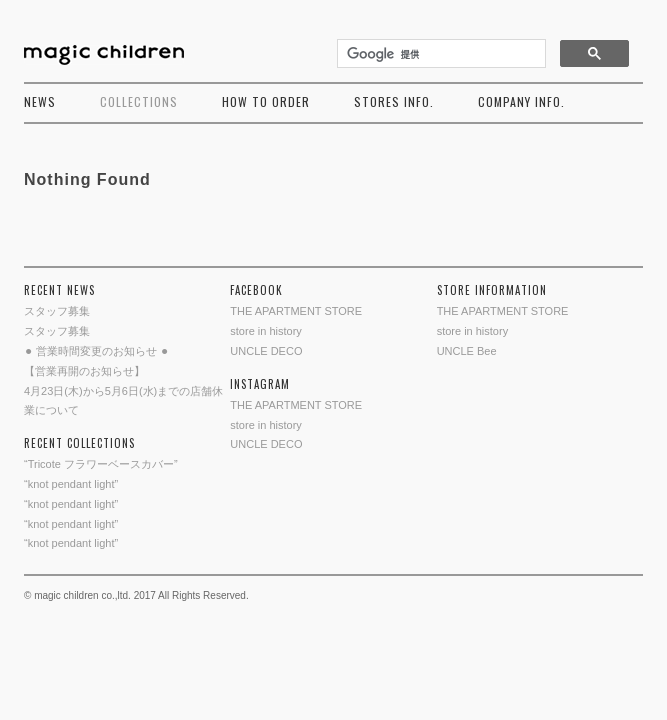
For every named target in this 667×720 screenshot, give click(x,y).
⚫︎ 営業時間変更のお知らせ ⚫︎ (96, 351)
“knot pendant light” (71, 484)
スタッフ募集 (57, 311)
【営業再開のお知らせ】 (84, 371)
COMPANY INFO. (521, 101)
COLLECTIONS (139, 101)
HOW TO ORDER (266, 101)
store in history (266, 331)
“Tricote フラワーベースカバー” (101, 464)
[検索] (439, 54)
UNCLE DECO (266, 351)
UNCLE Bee (467, 351)
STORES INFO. (394, 101)
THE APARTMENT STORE (296, 311)
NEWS (40, 101)
